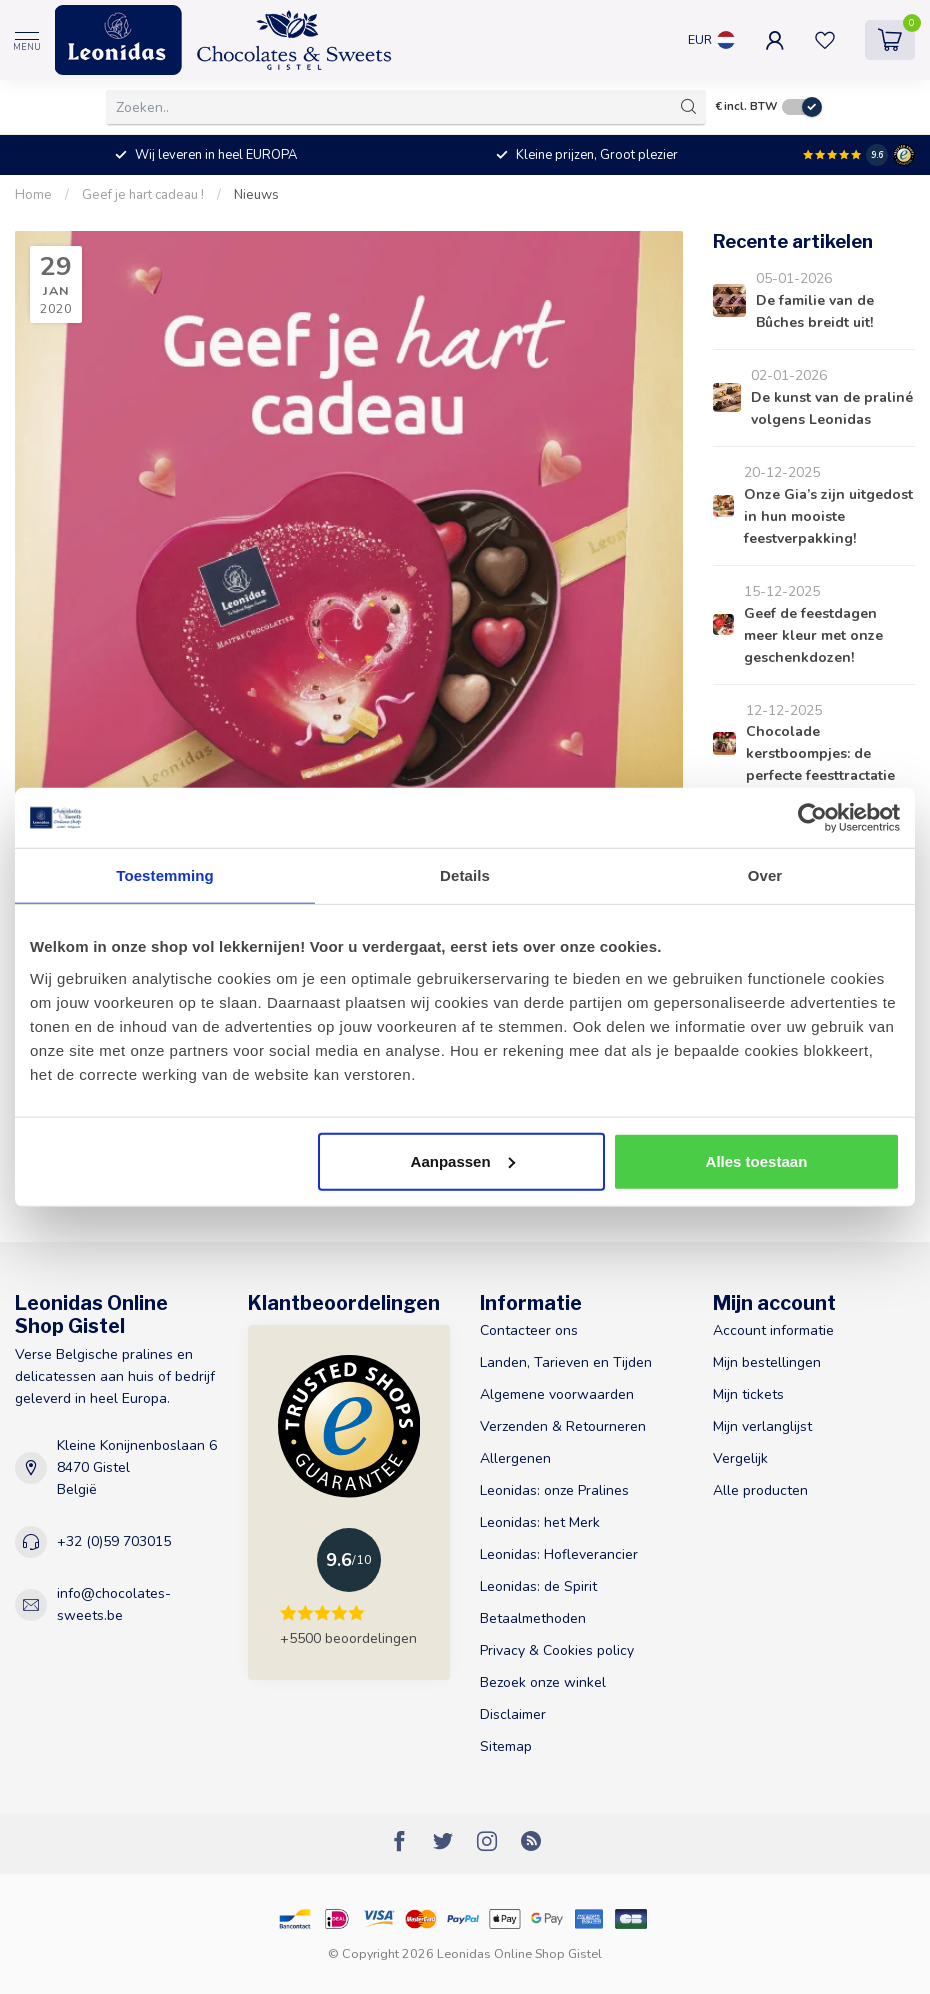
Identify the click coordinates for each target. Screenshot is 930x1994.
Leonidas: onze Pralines (554, 1490)
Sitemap (506, 1746)
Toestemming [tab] (165, 875)
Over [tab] (765, 875)
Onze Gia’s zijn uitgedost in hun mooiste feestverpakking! (828, 516)
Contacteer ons (529, 1330)
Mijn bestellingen (767, 1362)
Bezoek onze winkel (543, 1682)
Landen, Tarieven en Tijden (566, 1362)
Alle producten (760, 1490)
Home (33, 195)
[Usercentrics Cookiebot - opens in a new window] (812, 818)
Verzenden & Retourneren (563, 1426)
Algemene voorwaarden (557, 1394)
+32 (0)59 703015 (114, 1541)
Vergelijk (740, 1458)
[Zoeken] (689, 107)
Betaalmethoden (533, 1618)
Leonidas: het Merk (540, 1522)
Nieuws (256, 195)
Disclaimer (513, 1714)
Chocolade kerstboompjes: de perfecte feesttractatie (820, 753)
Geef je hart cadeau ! (143, 195)
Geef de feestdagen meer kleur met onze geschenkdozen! (813, 635)
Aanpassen (463, 1160)
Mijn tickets (748, 1394)
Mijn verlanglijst (762, 1426)
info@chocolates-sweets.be (114, 1604)
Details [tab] (465, 875)
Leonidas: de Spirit (538, 1586)
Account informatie (773, 1330)
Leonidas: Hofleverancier (559, 1554)
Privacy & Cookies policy (557, 1650)
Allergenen (515, 1458)
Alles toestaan (757, 1160)
